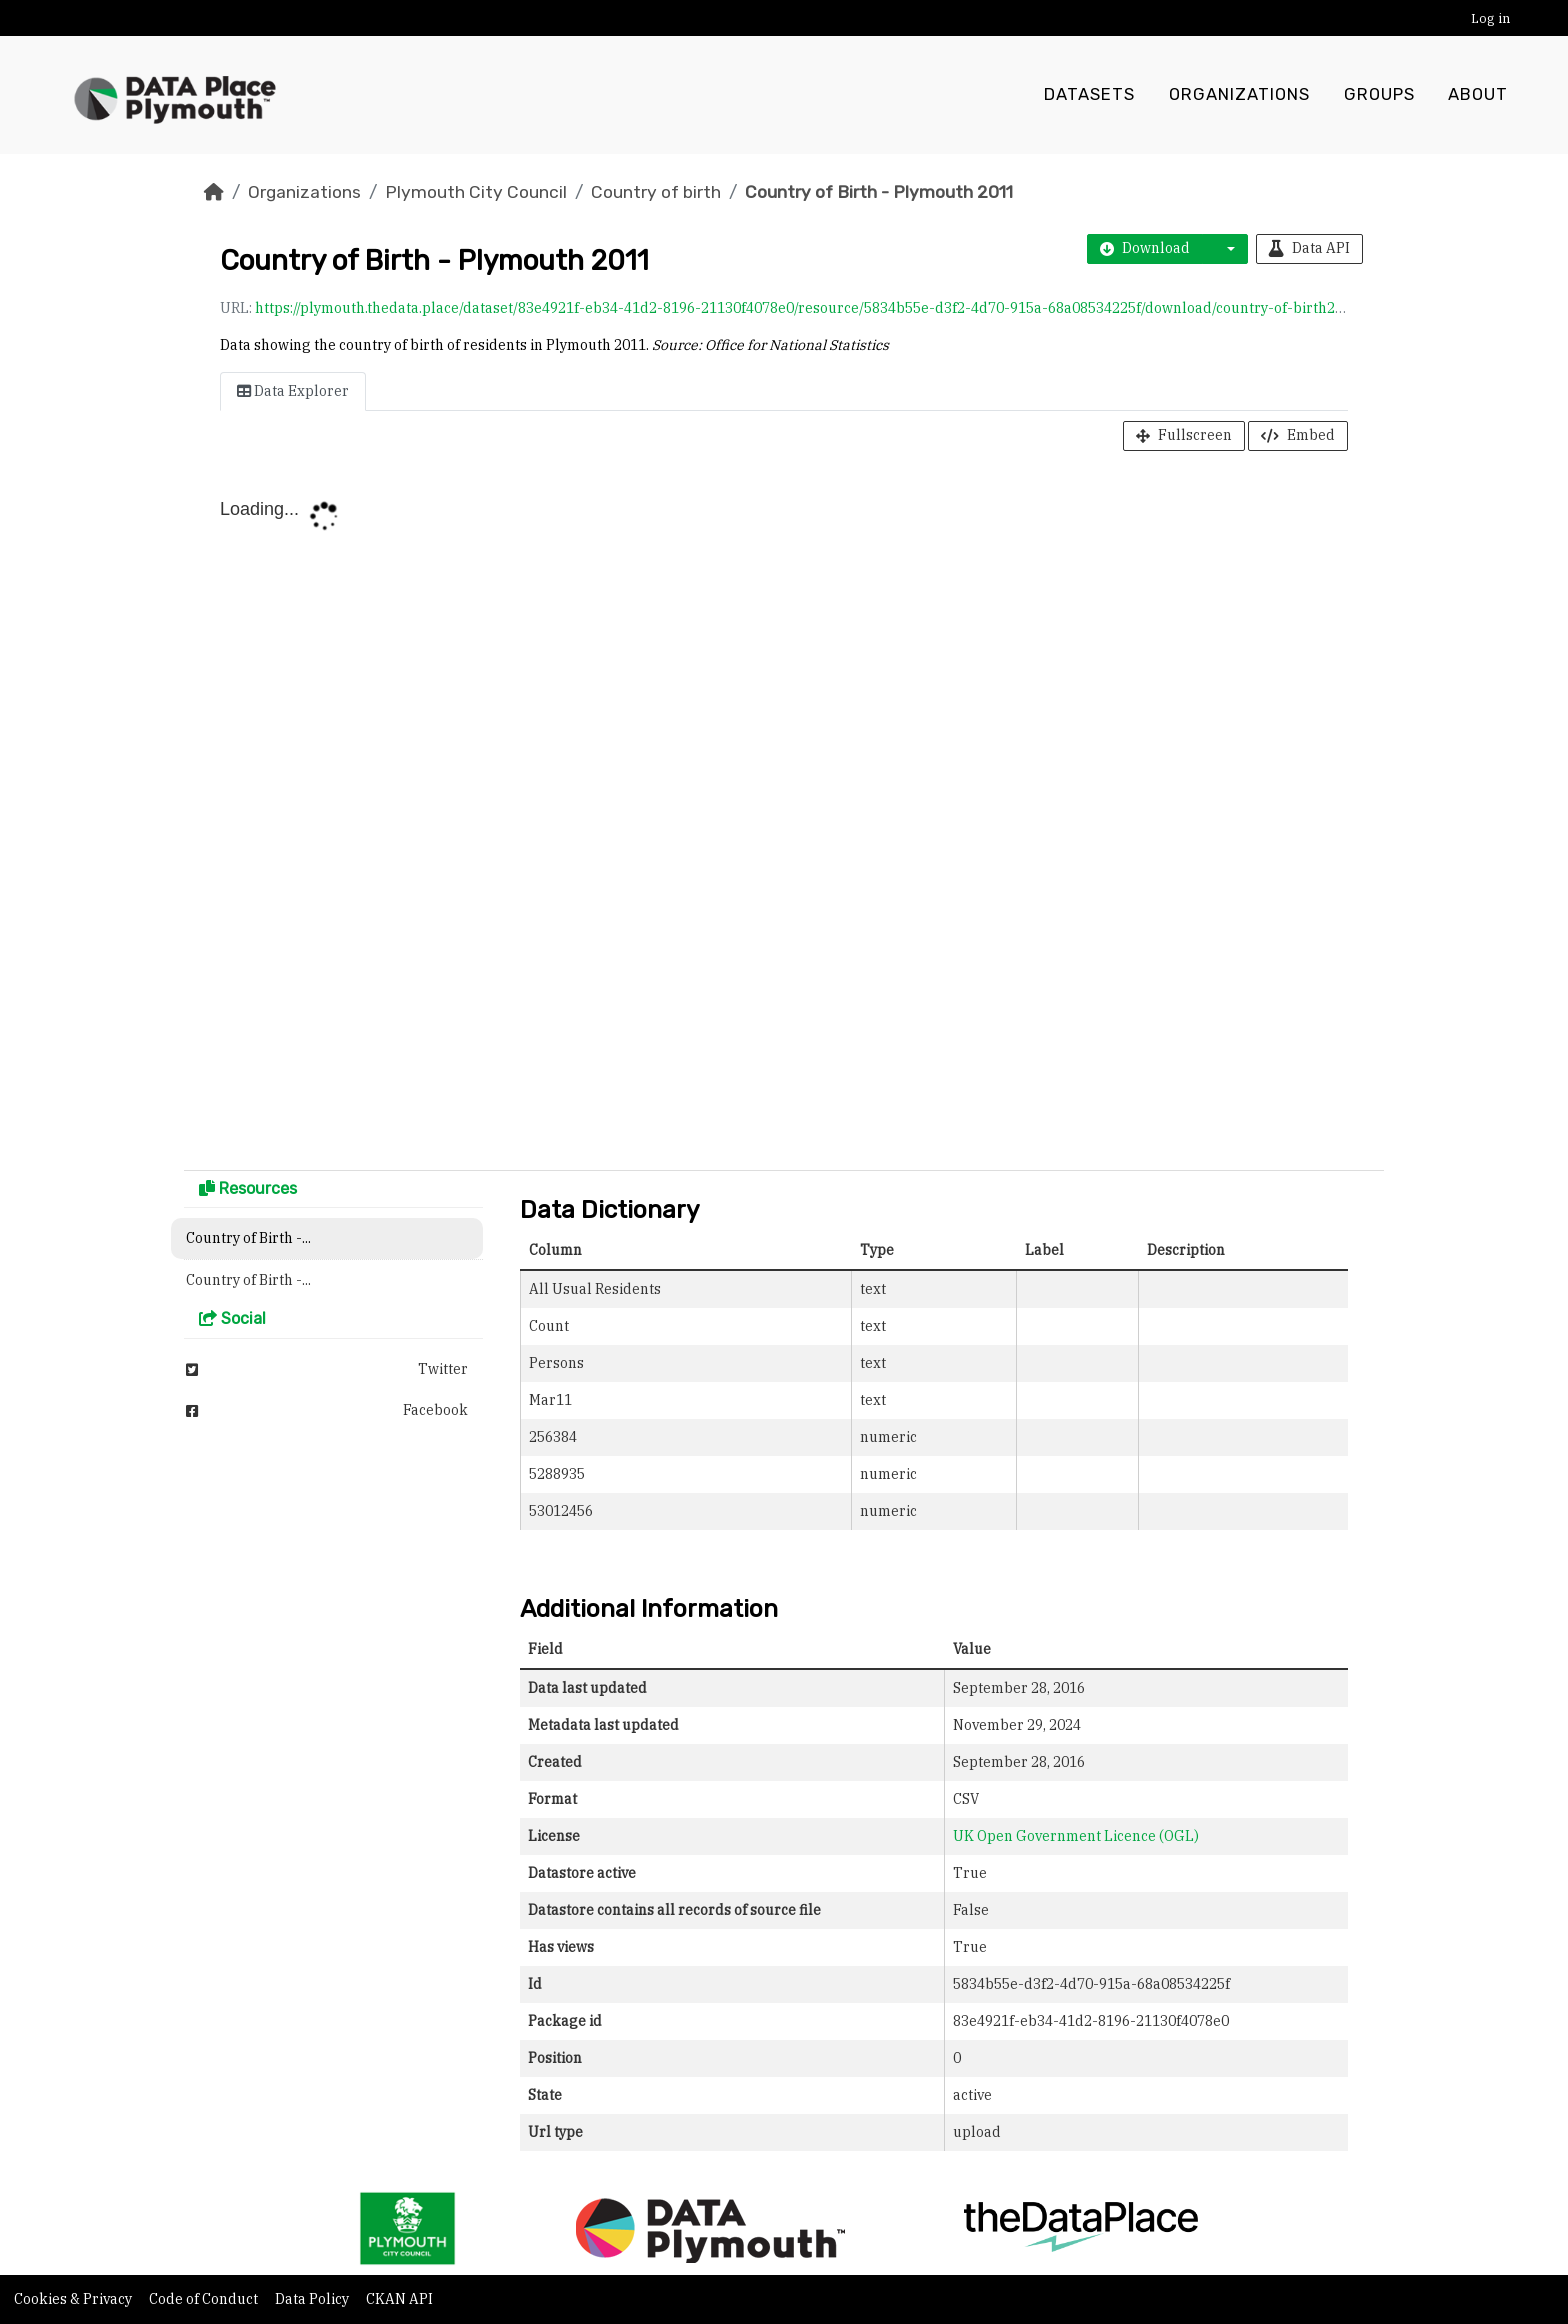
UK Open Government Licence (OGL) (1076, 1836)
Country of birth (656, 192)
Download (1145, 248)
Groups (1379, 95)
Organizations (1239, 95)
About (1478, 95)
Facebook (327, 1410)
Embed (1298, 435)
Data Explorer (293, 391)
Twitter (327, 1369)
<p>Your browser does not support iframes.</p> (784, 815)
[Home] (214, 192)
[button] (1225, 249)
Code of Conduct (205, 2299)
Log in (1490, 18)
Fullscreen (1184, 435)
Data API (1309, 248)
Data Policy (313, 2299)
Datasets (1089, 95)
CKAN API (399, 2299)
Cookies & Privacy (74, 2299)
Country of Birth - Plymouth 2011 (879, 192)
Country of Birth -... (248, 1238)
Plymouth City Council (476, 192)
